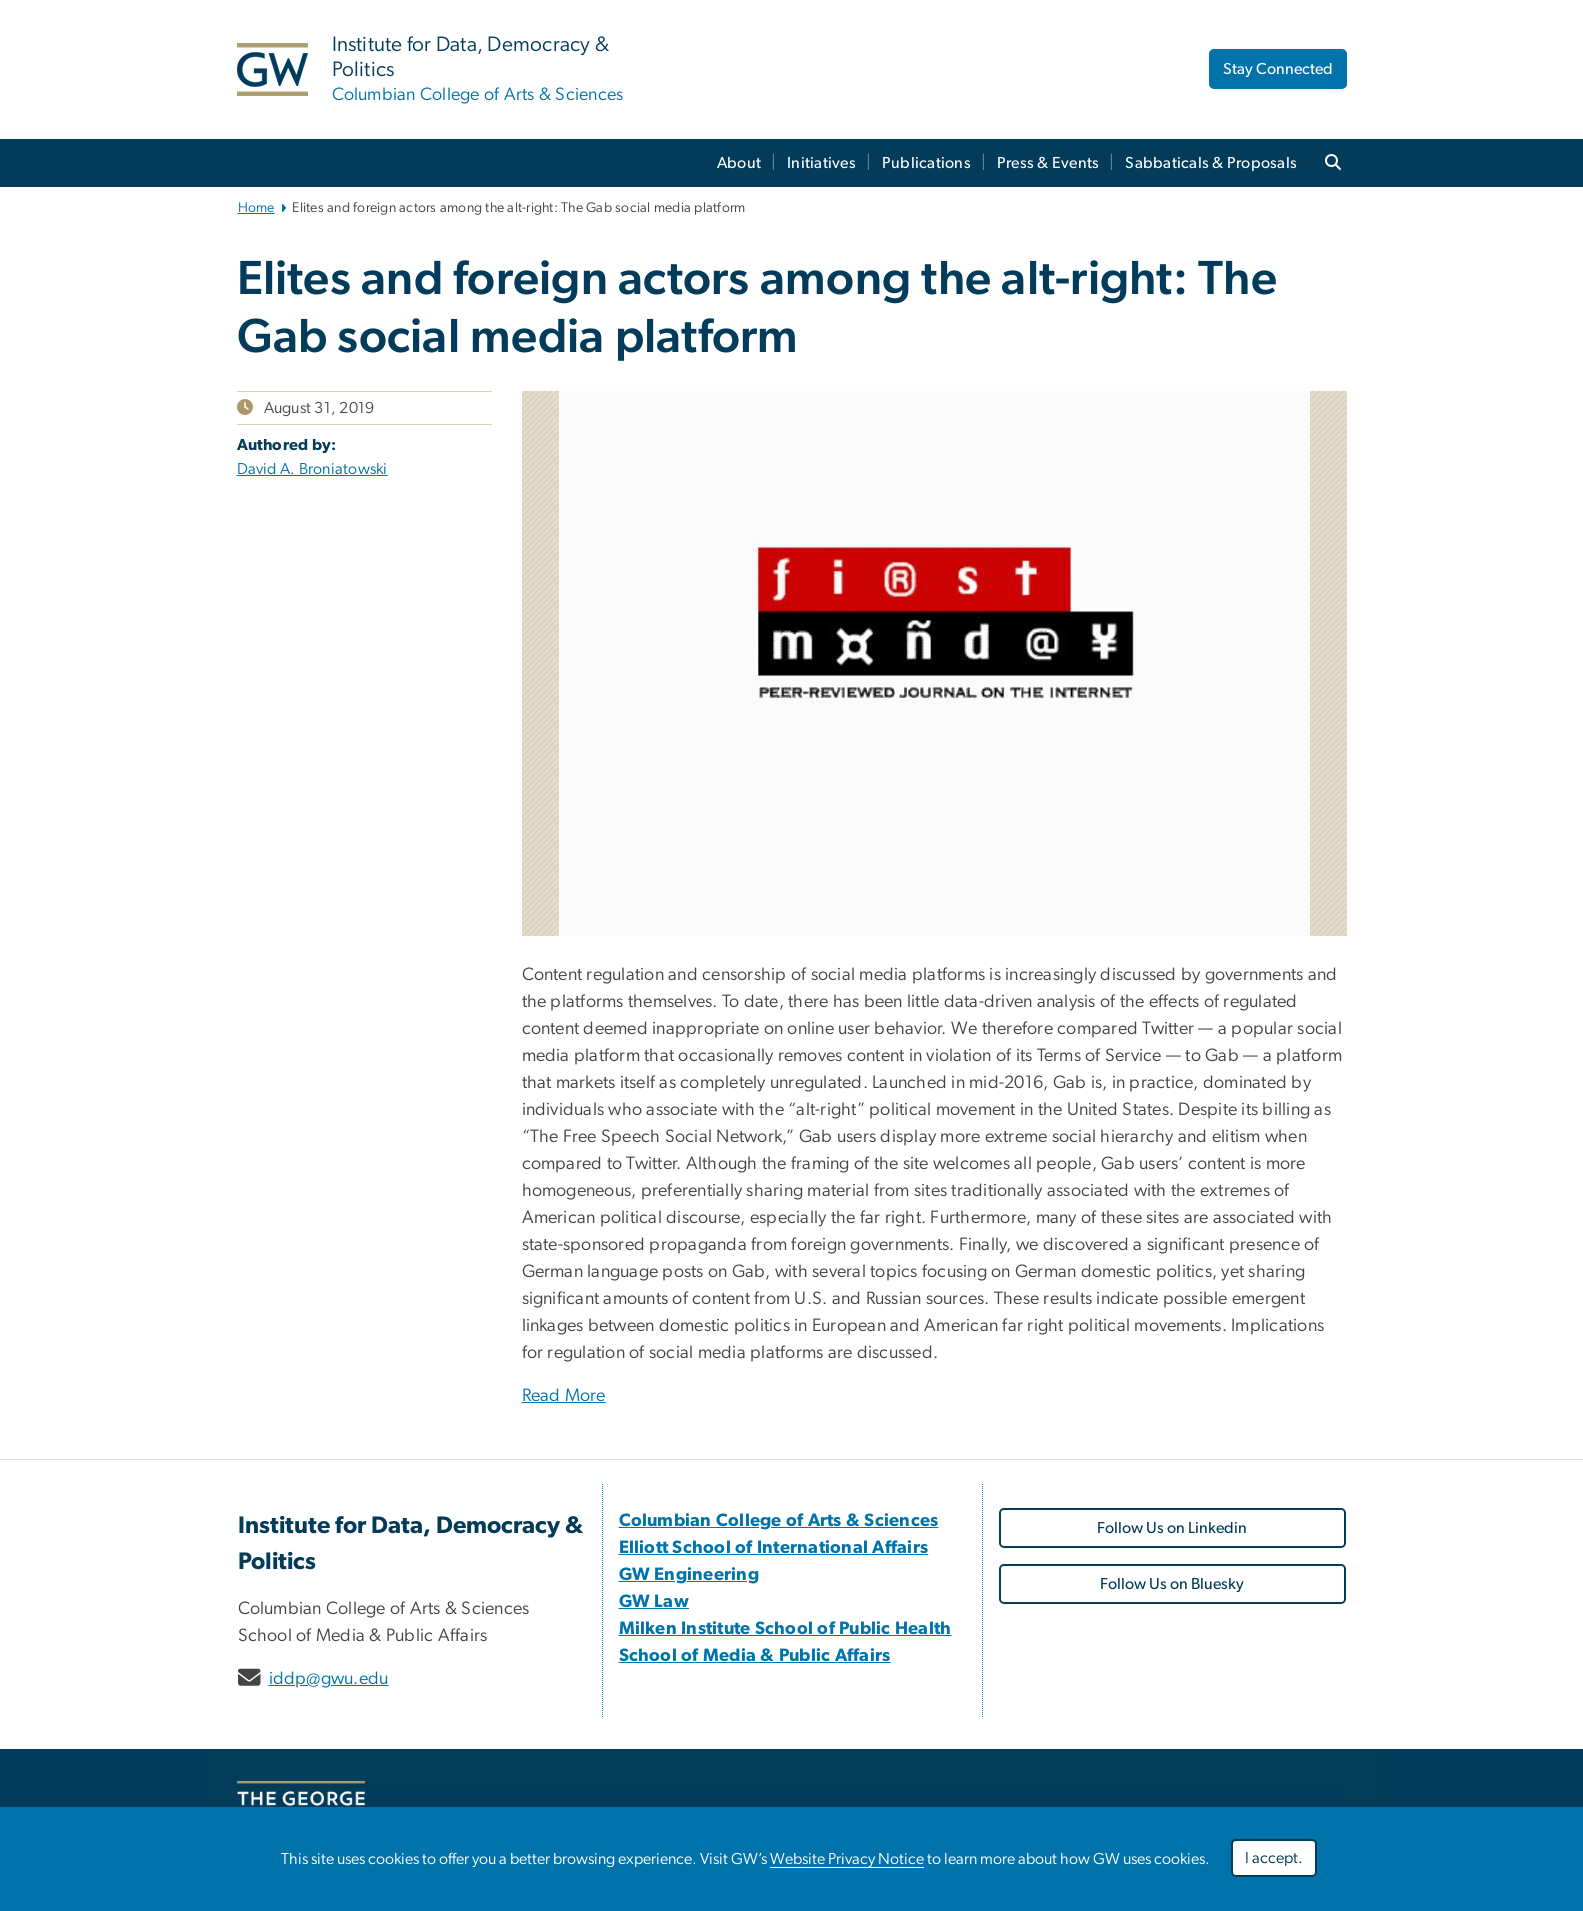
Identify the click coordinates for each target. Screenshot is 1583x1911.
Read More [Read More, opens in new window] (564, 1396)
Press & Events (1048, 163)
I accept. (1274, 1858)
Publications (926, 163)
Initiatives (821, 163)
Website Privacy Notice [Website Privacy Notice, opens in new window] (847, 1859)
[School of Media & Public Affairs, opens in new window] (755, 1656)
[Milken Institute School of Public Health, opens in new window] (785, 1629)
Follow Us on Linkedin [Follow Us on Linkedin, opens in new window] (1172, 1528)
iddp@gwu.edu (329, 1679)
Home (256, 208)
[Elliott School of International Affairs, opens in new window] (774, 1548)
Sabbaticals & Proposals (1211, 163)
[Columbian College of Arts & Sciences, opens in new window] (779, 1521)
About (739, 163)
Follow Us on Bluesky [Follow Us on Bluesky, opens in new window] (1172, 1584)
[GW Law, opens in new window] (654, 1602)
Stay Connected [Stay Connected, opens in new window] (1278, 69)
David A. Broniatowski (312, 469)
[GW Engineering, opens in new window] (689, 1575)
